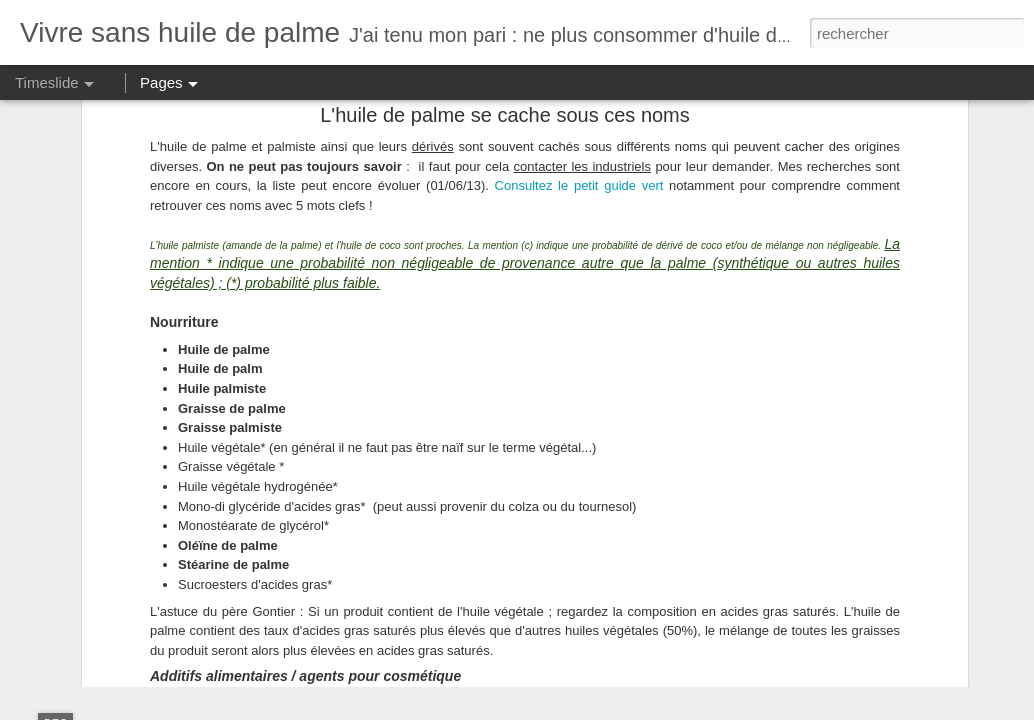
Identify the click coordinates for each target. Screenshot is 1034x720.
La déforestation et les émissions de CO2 (841, 602)
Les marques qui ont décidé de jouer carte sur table (872, 567)
